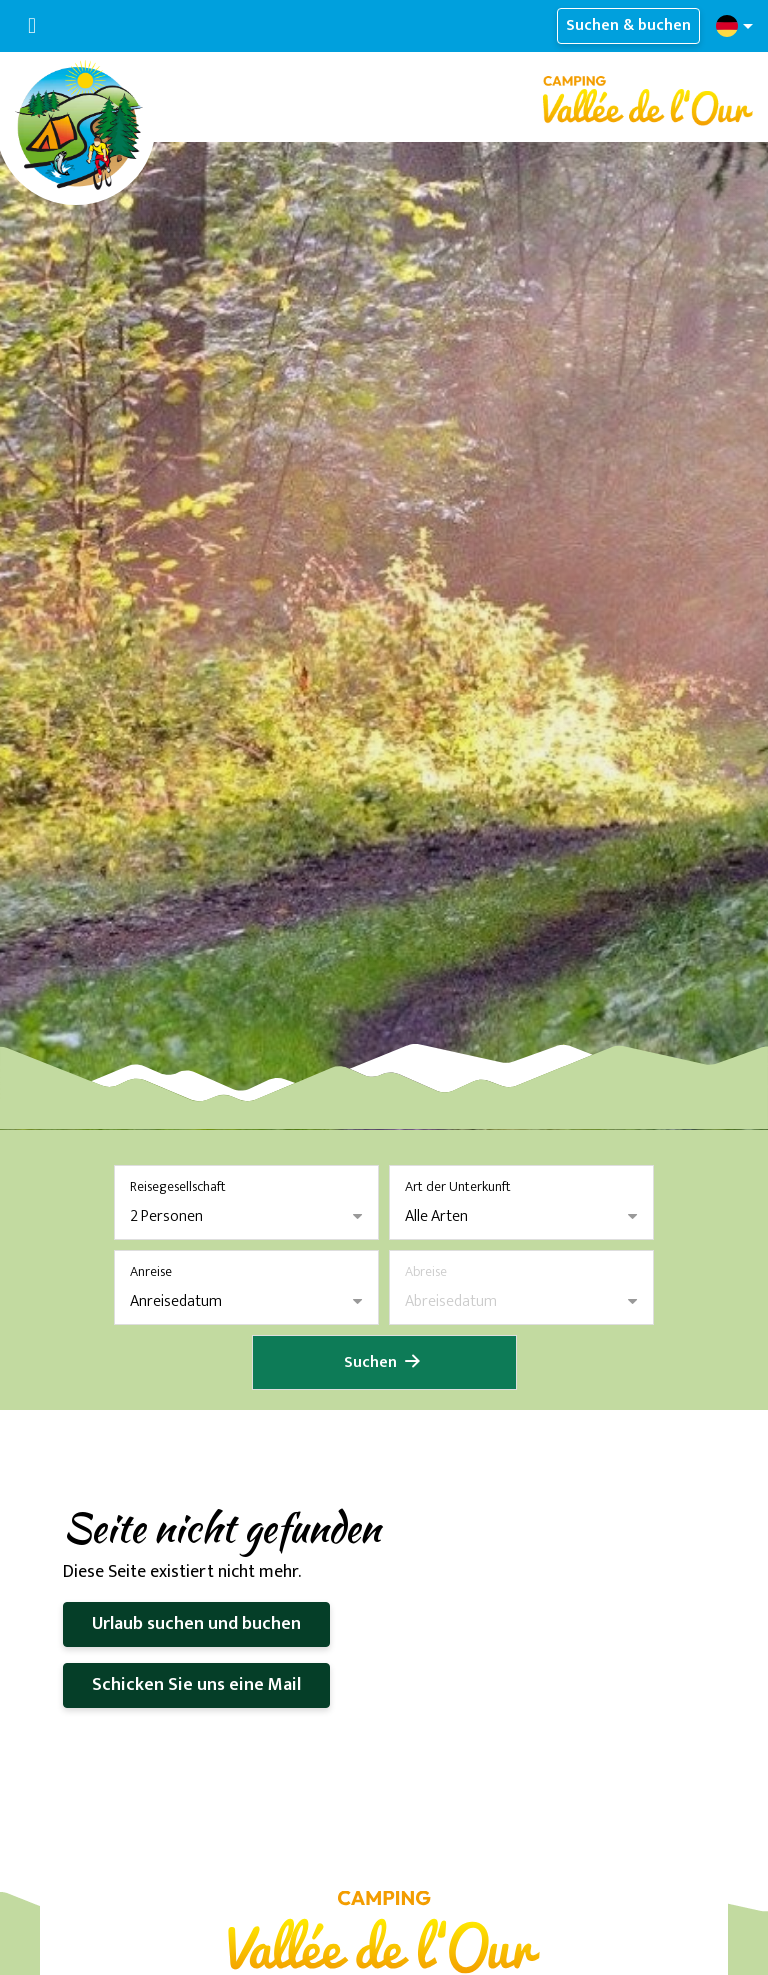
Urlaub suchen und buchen (196, 1624)
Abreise (426, 1271)
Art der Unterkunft (458, 1186)
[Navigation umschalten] (32, 26)
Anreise (151, 1271)
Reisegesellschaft (178, 1186)
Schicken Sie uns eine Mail (196, 1685)
